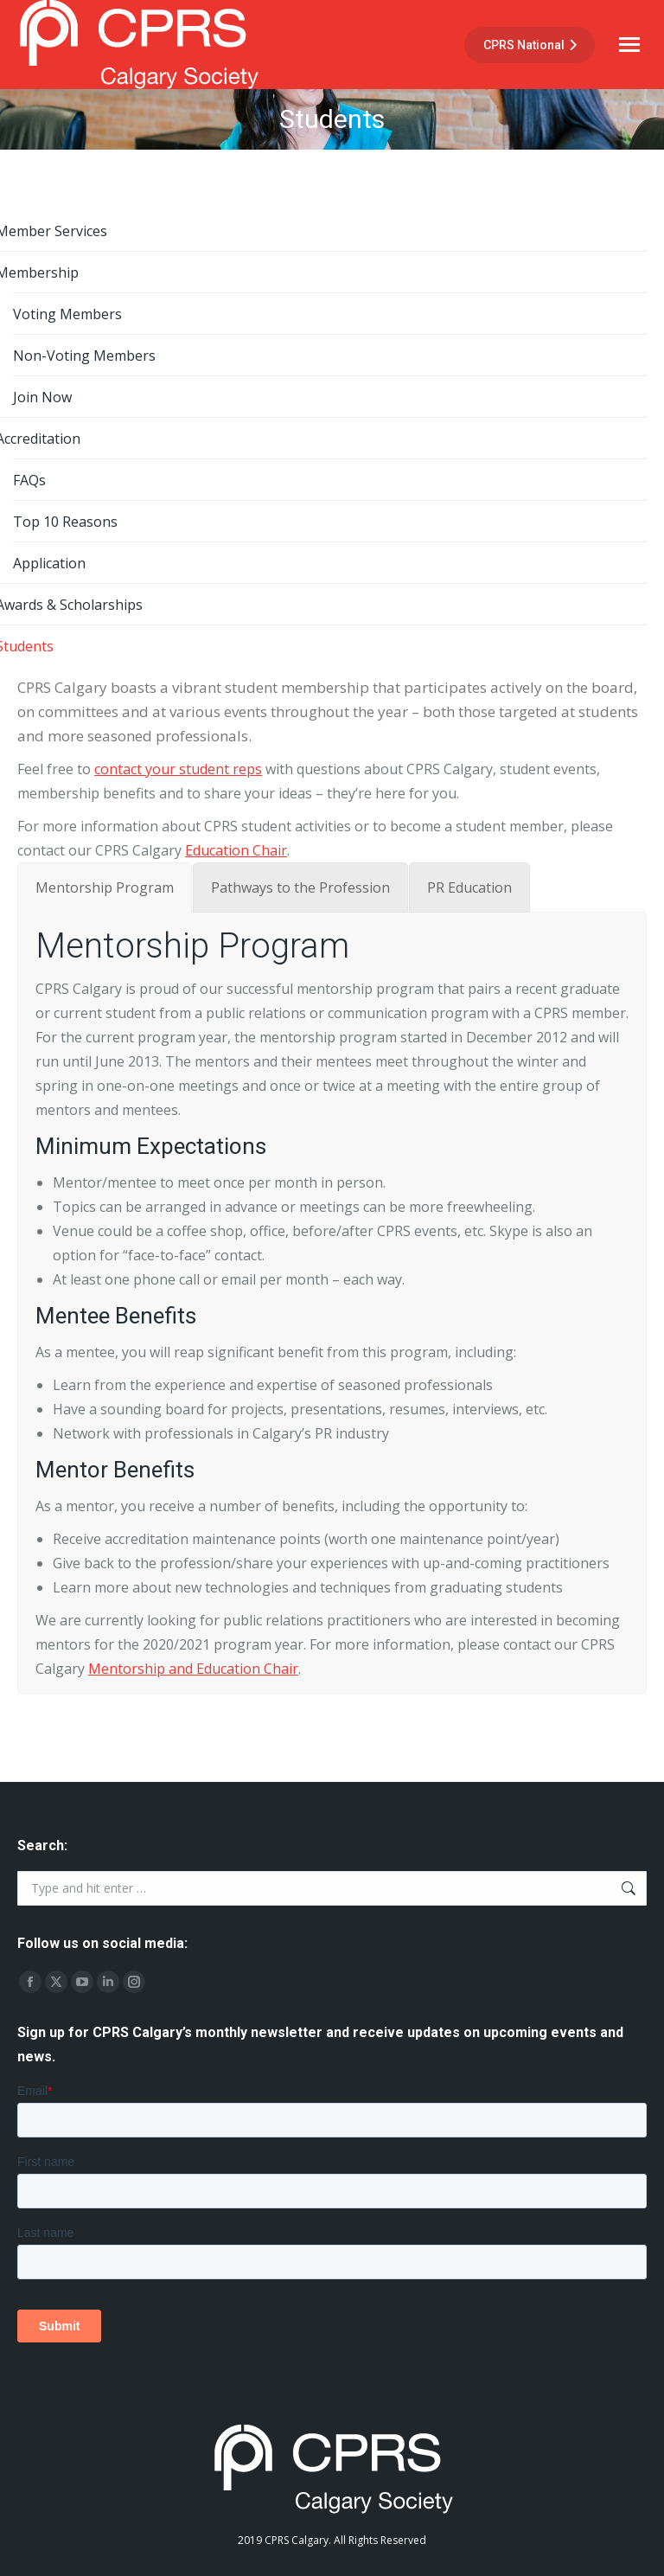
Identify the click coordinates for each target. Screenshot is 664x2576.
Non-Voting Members (84, 355)
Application (49, 563)
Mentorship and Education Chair (193, 1668)
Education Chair (236, 850)
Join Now (42, 397)
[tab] (104, 887)
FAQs (29, 480)
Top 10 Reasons (65, 521)
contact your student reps (178, 769)
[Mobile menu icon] (629, 44)
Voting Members (67, 314)
